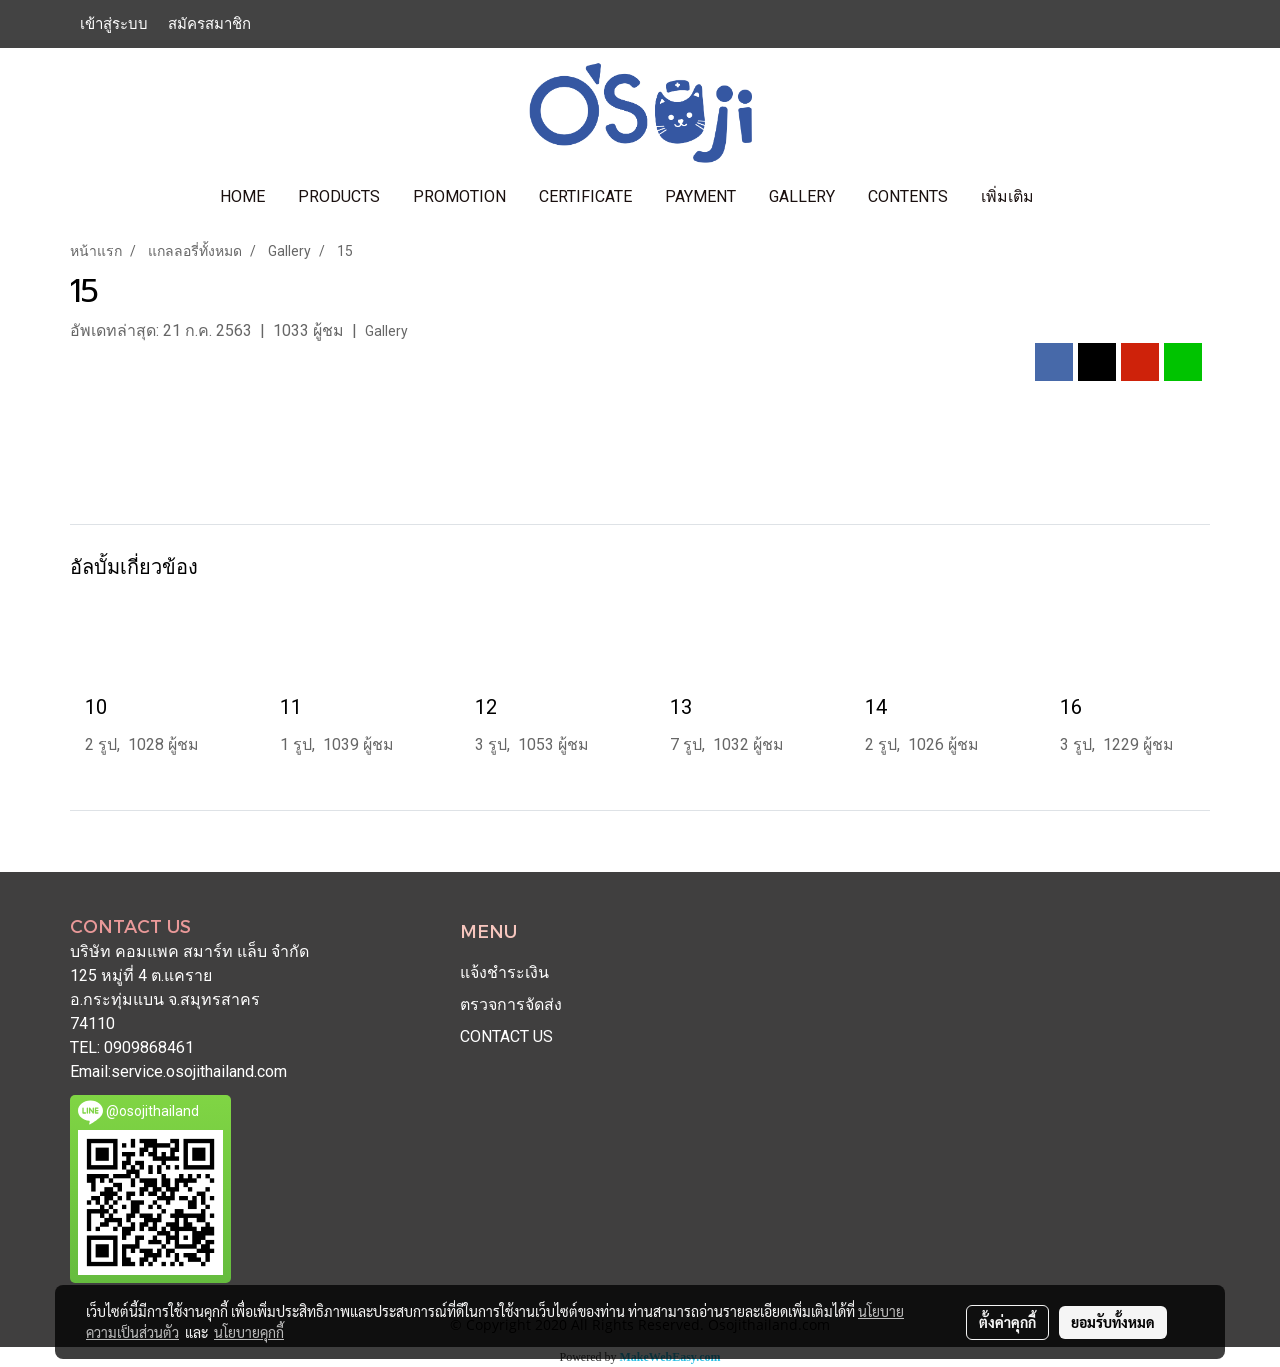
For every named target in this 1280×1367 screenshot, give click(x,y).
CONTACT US (506, 1036)
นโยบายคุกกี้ (249, 1332)
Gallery (386, 331)
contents (908, 196)
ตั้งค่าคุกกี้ (1007, 1322)
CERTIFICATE (585, 196)
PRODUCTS (339, 196)
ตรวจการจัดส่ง (511, 1004)
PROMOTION (459, 196)
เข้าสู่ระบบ (114, 24)
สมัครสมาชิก (209, 24)
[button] (1068, 197)
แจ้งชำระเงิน (504, 972)
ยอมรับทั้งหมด (1113, 1322)
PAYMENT (700, 196)
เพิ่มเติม (1007, 196)
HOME (242, 196)
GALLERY (802, 196)
